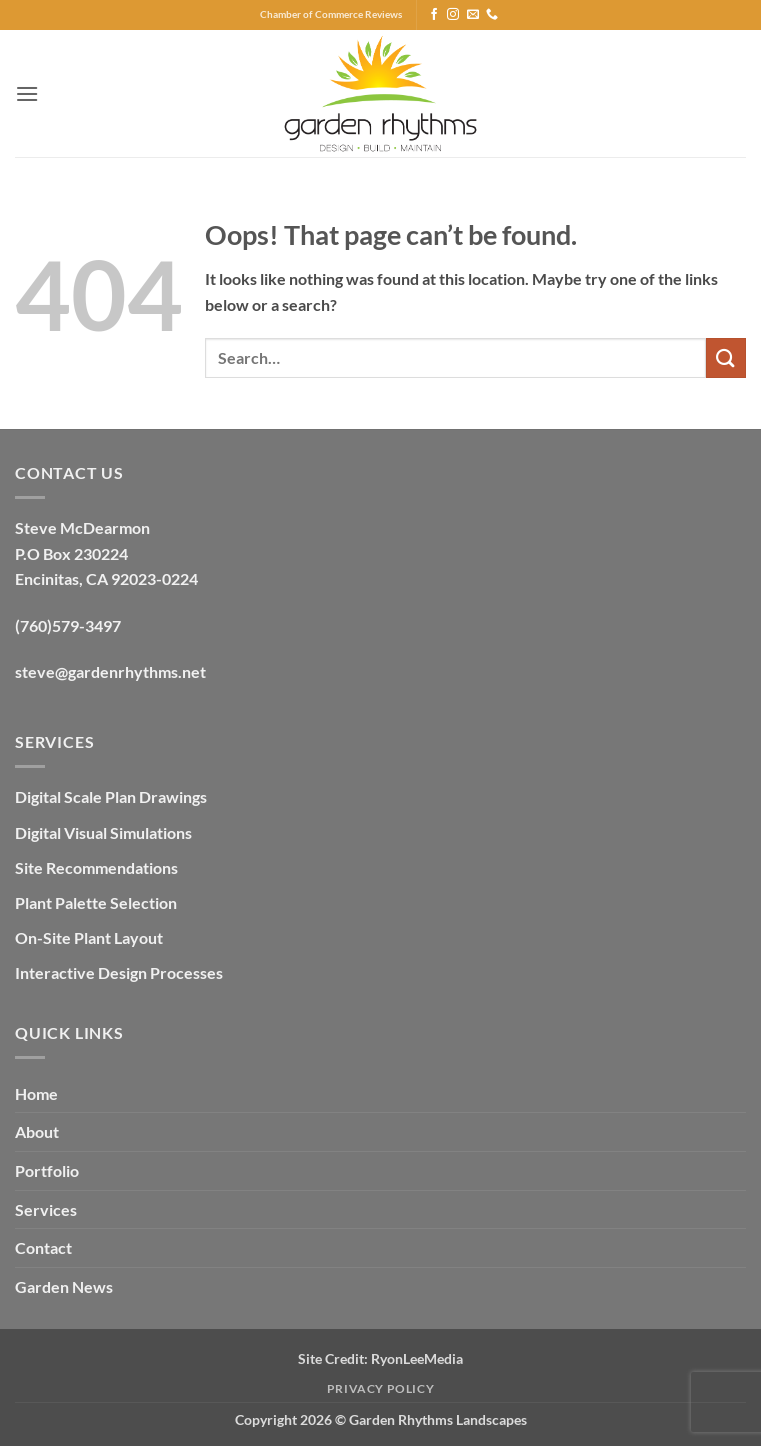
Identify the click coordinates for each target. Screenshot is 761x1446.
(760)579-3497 (68, 625)
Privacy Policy (381, 1388)
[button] (27, 93)
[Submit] (726, 357)
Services (46, 1209)
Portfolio (47, 1170)
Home (36, 1093)
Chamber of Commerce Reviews (331, 14)
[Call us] (492, 15)
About (37, 1131)
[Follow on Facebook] (434, 15)
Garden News (64, 1286)
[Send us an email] (473, 15)
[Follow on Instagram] (453, 15)
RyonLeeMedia (417, 1358)
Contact (43, 1247)
